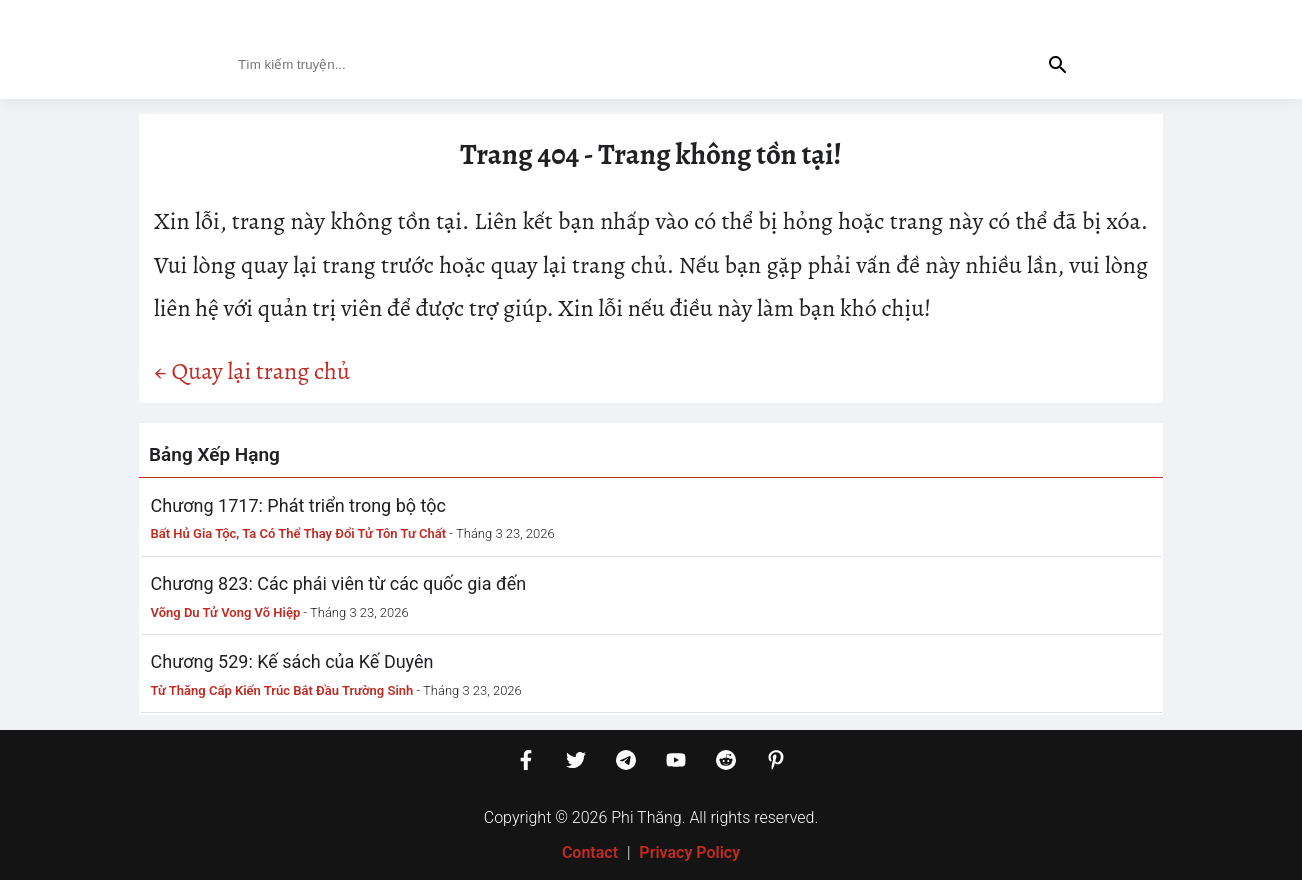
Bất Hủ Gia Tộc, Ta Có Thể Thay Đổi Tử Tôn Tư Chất (299, 533)
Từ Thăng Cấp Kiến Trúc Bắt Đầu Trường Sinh (282, 690)
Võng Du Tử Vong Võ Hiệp (226, 612)
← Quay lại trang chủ (252, 371)
